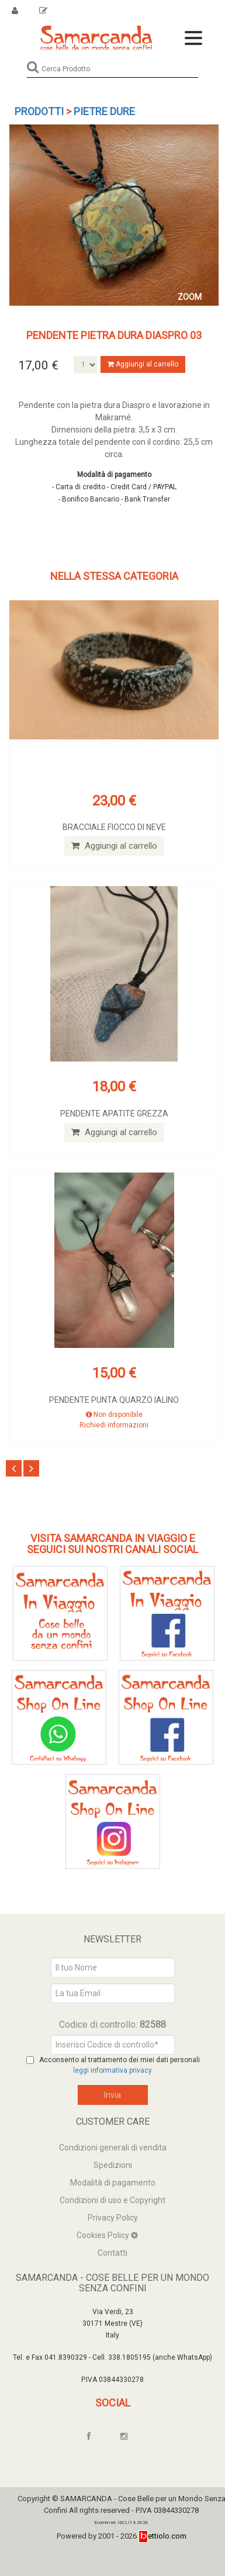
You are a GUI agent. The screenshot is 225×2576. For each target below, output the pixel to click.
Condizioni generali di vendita (113, 2147)
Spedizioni (113, 2165)
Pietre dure (104, 111)
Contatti (112, 2252)
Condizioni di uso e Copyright (112, 2200)
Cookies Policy (104, 2235)
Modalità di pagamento (112, 2182)
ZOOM (190, 297)
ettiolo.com (162, 2536)
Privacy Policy (113, 2217)
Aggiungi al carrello (143, 364)
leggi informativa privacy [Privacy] (112, 2070)
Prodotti (39, 111)
